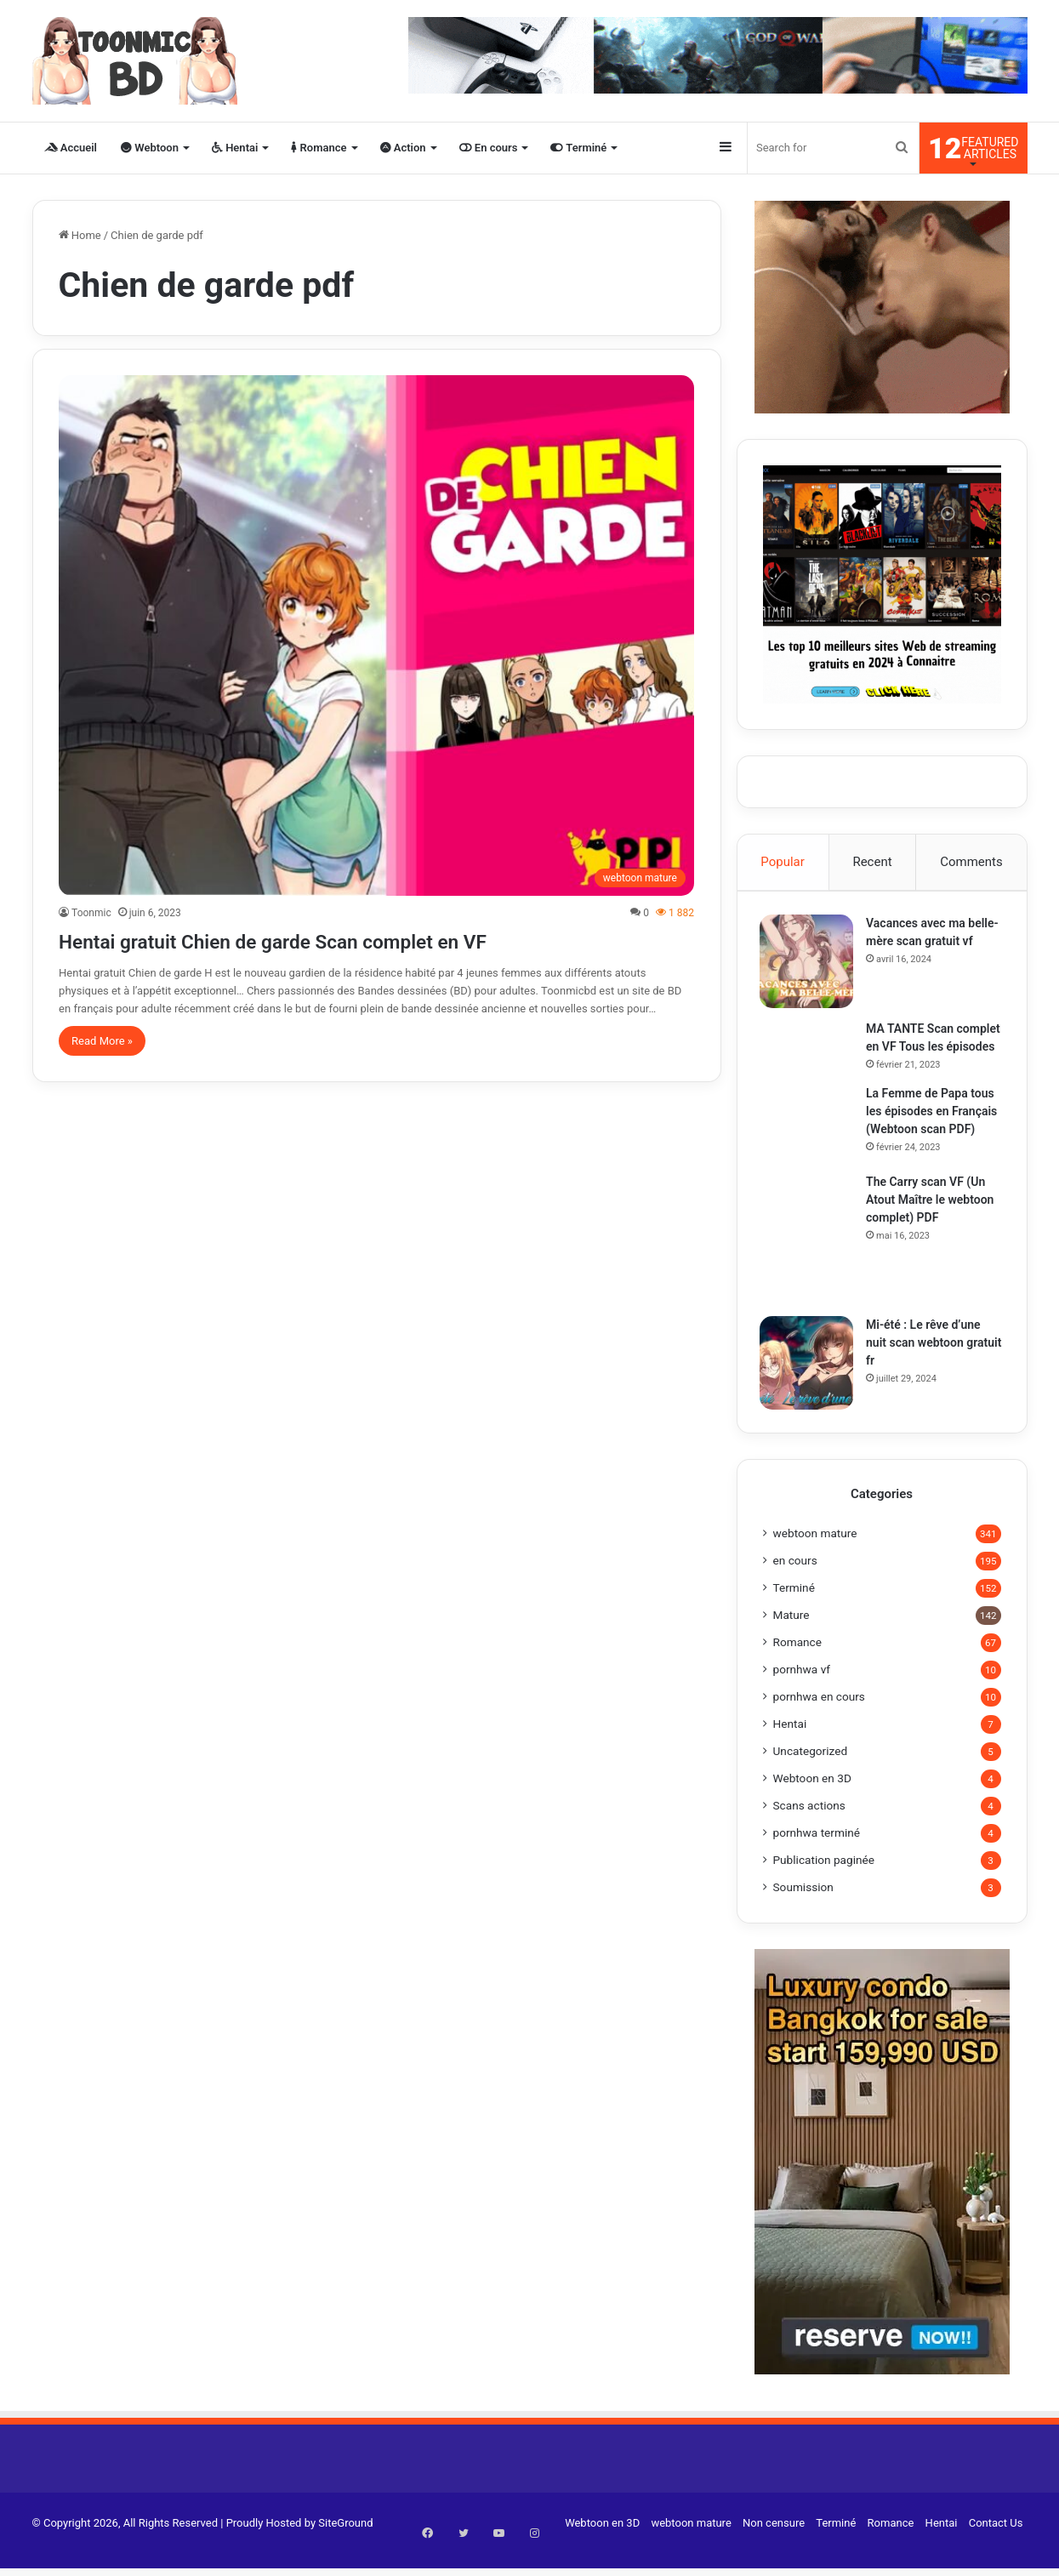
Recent (871, 861)
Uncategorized (810, 1773)
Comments (971, 861)
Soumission (803, 1909)
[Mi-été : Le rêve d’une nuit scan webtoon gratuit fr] (810, 1382)
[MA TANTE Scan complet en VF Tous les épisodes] (810, 1049)
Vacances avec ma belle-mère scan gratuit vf (931, 943)
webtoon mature (815, 1555)
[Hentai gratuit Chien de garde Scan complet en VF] (376, 635)
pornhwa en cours (819, 1718)
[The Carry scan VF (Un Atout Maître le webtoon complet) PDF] (810, 1258)
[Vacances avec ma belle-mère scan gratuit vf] (810, 964)
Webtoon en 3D (812, 1800)
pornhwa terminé (817, 1854)
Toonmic (91, 913)
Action (403, 147)
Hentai (235, 147)
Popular (782, 861)
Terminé (578, 147)
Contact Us (996, 2545)
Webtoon (150, 147)
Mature (791, 1637)
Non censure (774, 2545)
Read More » (102, 1040)
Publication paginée (824, 1882)
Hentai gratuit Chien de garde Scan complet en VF (343, 940)
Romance (318, 147)
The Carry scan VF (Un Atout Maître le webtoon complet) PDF (933, 1219)
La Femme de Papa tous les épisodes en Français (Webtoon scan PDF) (934, 1130)
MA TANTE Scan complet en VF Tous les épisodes (931, 1049)
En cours (488, 147)
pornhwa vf (802, 1691)
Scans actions (809, 1827)
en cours (795, 1582)
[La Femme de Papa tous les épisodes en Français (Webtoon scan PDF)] (810, 1142)
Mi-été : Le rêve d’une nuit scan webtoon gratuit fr (926, 1362)
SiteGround (345, 2545)
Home (80, 235)
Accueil (70, 147)
